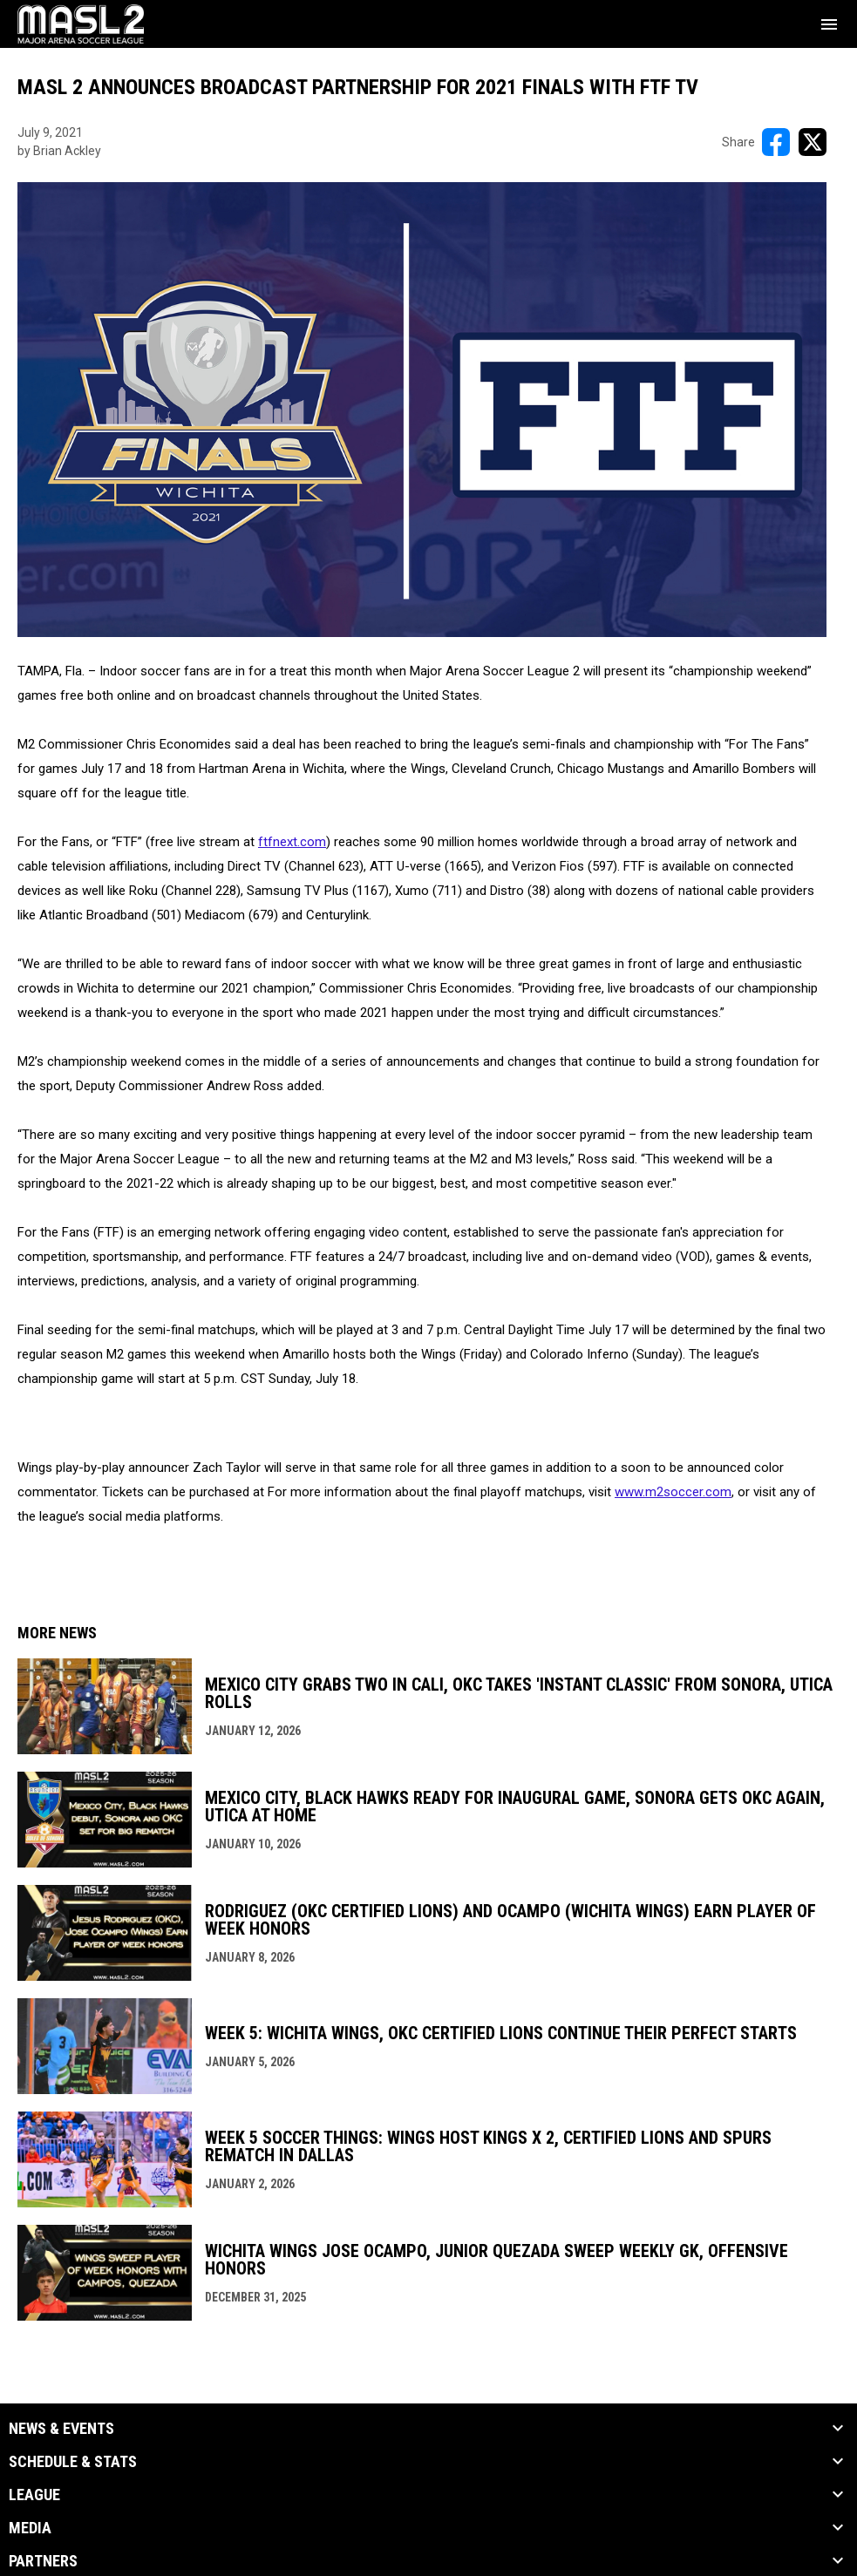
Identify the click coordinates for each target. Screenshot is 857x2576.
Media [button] (30, 2528)
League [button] (34, 2495)
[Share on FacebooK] (776, 142)
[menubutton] (829, 24)
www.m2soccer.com (673, 1492)
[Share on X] (812, 142)
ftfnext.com (292, 842)
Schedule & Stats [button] (73, 2462)
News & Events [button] (61, 2429)
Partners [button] (43, 2561)
